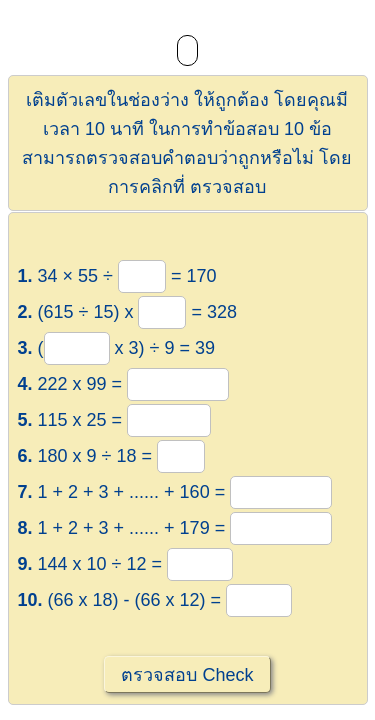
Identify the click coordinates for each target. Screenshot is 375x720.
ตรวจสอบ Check (187, 675)
